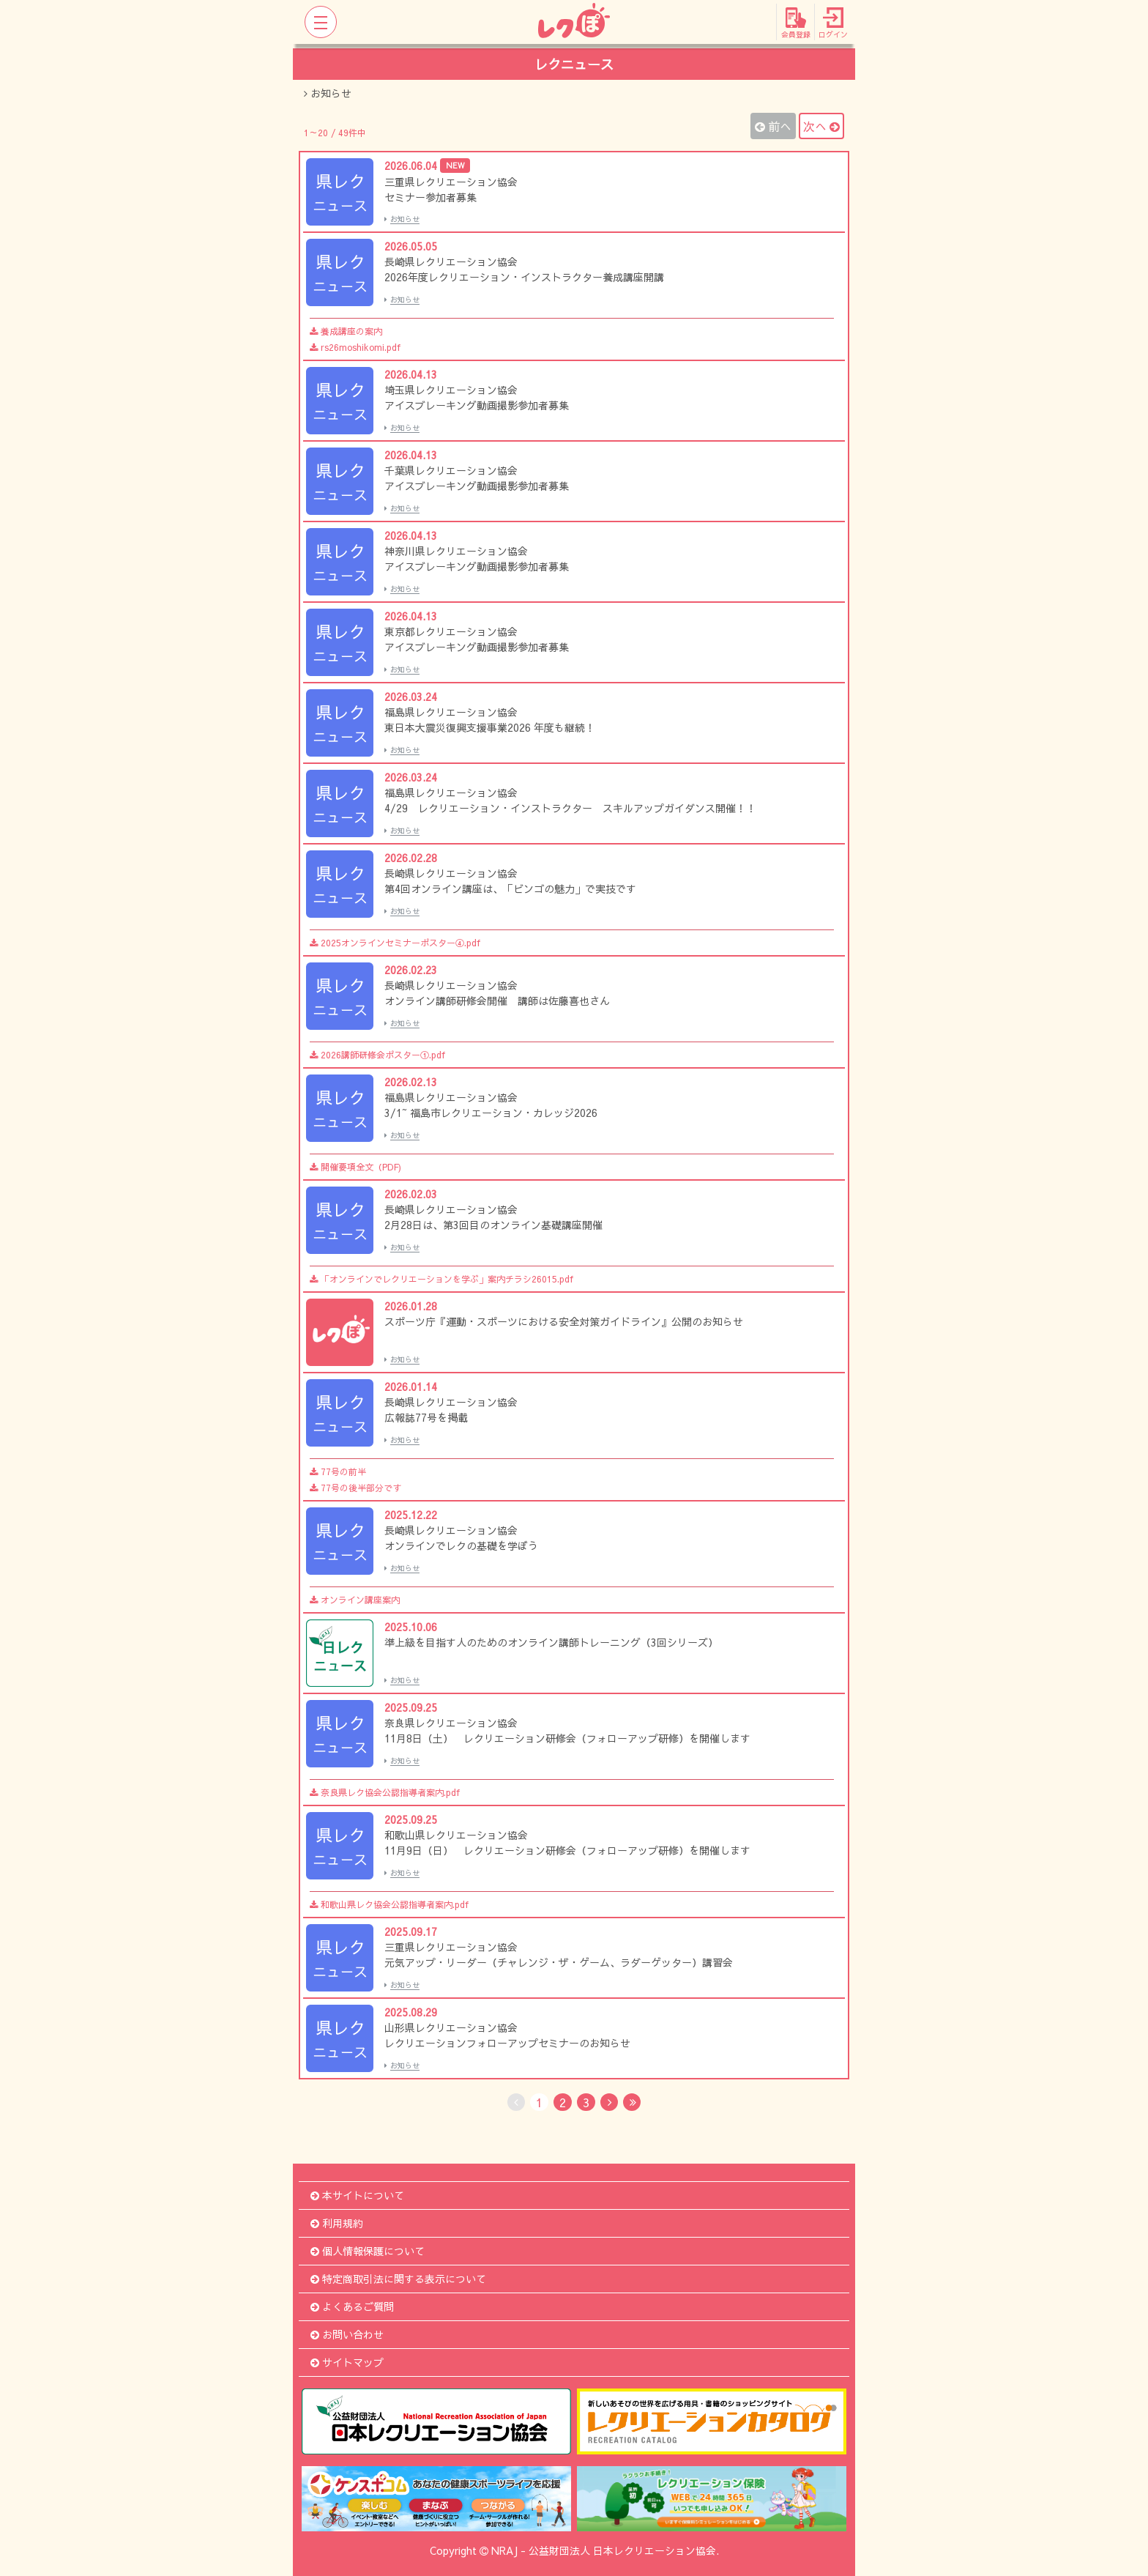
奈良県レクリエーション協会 (451, 1722)
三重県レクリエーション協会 (451, 181)
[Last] (632, 2102)
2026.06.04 (427, 165)
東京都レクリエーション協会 (451, 631)
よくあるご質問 (352, 2306)
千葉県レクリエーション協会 (451, 470)
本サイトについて (357, 2195)
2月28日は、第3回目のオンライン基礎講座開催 (493, 1224)
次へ (821, 126)
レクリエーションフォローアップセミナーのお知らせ (507, 2042)
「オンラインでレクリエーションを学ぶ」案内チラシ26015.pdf (441, 1279)
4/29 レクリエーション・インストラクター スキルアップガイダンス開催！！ (570, 808)
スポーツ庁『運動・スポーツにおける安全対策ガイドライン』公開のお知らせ (563, 1321)
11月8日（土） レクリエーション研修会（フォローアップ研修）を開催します (567, 1738)
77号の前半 (338, 1471)
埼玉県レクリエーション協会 (451, 389)
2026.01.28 (410, 1306)
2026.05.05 (410, 246)
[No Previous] (516, 2102)
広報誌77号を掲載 (426, 1417)
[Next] (609, 2102)
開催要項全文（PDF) (355, 1167)
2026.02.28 (410, 857)
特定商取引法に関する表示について (398, 2278)
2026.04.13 (410, 374)
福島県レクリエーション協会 (451, 712)
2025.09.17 (410, 1931)
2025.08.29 (410, 2012)
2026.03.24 (410, 696)
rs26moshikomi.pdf (355, 347)
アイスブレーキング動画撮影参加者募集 (476, 405)
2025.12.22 (410, 1514)
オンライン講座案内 (355, 1600)
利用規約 (336, 2223)
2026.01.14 (410, 1386)
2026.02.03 (410, 1194)
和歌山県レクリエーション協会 (456, 1834)
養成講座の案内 (346, 331)
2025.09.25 (410, 1707)
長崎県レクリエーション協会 (451, 261)
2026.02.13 (410, 1081)
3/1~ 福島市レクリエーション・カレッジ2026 (490, 1112)
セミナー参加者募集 (430, 197)
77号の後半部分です (355, 1487)
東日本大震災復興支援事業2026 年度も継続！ (489, 727)
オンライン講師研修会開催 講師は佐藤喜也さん (497, 1000)
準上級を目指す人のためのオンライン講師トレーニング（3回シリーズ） (551, 1642)
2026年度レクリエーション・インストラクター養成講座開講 (524, 277)
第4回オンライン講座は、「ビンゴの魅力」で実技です (510, 888)
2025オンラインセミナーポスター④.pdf (395, 943)
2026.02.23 (410, 969)
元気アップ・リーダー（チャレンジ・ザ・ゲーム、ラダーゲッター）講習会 (558, 1962)
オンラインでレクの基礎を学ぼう (461, 1545)
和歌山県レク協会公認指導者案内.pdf (389, 1904)
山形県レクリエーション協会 (451, 2027)
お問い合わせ (347, 2334)
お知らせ (402, 219)
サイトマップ (347, 2362)
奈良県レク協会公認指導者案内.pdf (385, 1792)
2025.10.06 (410, 1626)
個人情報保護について (367, 2250)
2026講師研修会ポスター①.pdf (377, 1055)
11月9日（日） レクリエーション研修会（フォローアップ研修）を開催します (567, 1850)
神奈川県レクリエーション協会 (456, 550)
